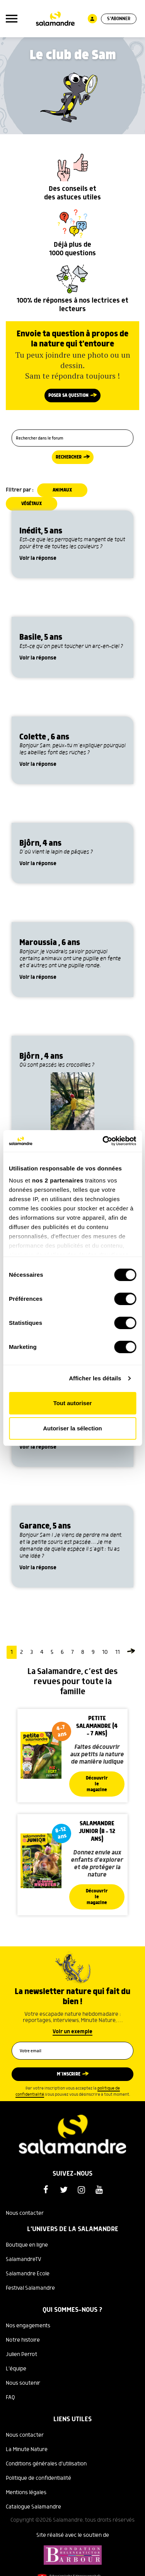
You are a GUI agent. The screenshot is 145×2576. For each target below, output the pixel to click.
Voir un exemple (72, 2032)
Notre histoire (23, 2340)
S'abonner (118, 19)
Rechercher (69, 457)
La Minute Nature (27, 2449)
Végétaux (31, 504)
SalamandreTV (23, 2259)
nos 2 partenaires (58, 1180)
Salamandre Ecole (27, 2274)
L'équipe (16, 2369)
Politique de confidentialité (38, 2478)
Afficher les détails (95, 1378)
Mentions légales (26, 2492)
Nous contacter (25, 2213)
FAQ (10, 2397)
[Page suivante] (131, 1652)
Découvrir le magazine (97, 1784)
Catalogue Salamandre (33, 2507)
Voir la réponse (37, 558)
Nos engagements (28, 2326)
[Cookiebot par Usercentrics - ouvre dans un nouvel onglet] (103, 1141)
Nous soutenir (23, 2383)
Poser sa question (68, 395)
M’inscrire (68, 2074)
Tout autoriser (72, 1403)
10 (105, 1652)
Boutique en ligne (27, 2245)
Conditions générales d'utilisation (46, 2464)
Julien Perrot (21, 2354)
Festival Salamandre (30, 2288)
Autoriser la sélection (72, 1428)
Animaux (62, 490)
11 (117, 1652)
